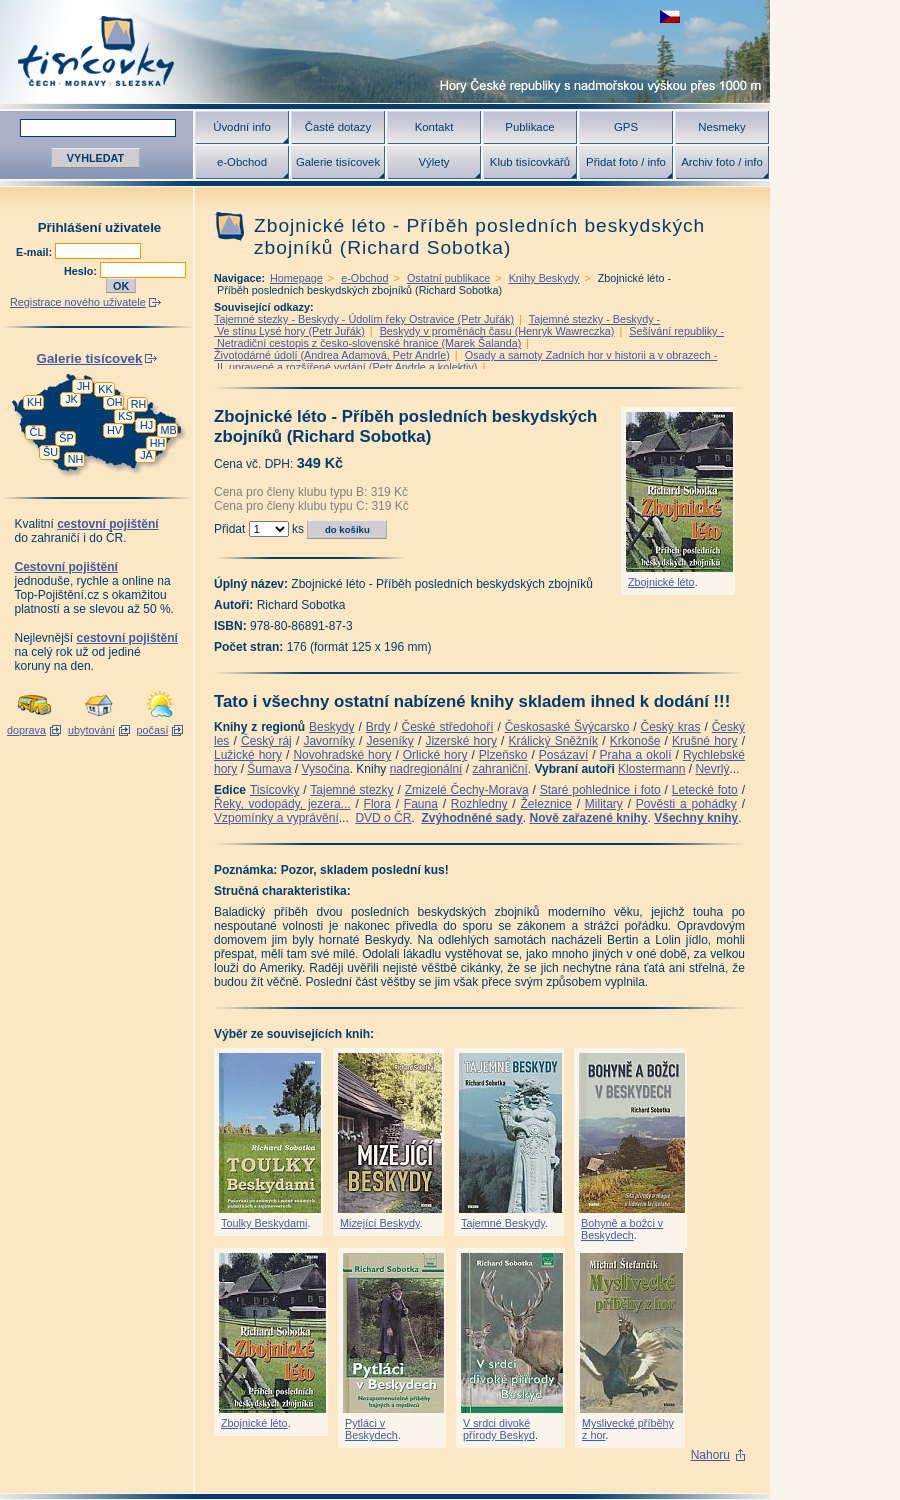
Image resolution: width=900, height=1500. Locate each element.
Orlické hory (435, 755)
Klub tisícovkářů (530, 162)
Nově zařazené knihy (588, 818)
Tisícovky (275, 790)
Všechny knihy (696, 818)
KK (105, 389)
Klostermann (651, 769)
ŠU (50, 452)
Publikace (529, 127)
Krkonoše (635, 741)
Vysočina (325, 769)
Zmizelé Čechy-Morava (467, 790)
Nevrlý (712, 769)
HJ (146, 425)
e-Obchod (242, 162)
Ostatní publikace (448, 278)
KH (34, 402)
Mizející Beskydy (380, 1223)
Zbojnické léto (661, 582)
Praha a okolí (636, 755)
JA (146, 455)
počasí (153, 730)
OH (114, 402)
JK (71, 399)
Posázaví (563, 755)
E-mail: (35, 252)
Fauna (421, 804)
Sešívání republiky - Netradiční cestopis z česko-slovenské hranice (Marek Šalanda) (469, 337)
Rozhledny (479, 804)
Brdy (378, 727)
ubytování (91, 730)
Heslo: (82, 271)
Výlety (433, 162)
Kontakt (434, 127)
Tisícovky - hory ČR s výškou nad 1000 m (385, 51)
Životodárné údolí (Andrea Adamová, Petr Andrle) (332, 355)
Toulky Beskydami (264, 1223)
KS (125, 416)
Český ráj (266, 741)
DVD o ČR (383, 818)
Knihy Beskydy (544, 278)
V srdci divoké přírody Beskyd (499, 1429)
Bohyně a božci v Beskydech (622, 1229)
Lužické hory (248, 755)
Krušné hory (705, 741)
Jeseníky (389, 741)
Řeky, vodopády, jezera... (282, 804)
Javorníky (328, 741)
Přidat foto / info (626, 162)
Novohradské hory (342, 755)
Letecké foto (705, 790)
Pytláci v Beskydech (371, 1429)
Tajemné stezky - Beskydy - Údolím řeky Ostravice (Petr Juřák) (364, 319)
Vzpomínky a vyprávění (276, 818)
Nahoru (710, 1455)
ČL (37, 432)
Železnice (546, 804)
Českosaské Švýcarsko (567, 727)
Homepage (296, 278)
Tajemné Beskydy (503, 1223)
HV (114, 430)
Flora (377, 804)
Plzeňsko (503, 755)
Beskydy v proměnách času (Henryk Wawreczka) (497, 331)
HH (158, 443)
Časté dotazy (338, 127)
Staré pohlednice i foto (600, 790)
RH (139, 404)
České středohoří (448, 727)
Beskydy (331, 727)
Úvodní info (242, 127)
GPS (626, 127)
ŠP (66, 438)
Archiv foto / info (722, 162)
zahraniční (499, 769)
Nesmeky (721, 127)
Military (604, 804)
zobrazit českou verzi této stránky (670, 16)
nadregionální (426, 769)
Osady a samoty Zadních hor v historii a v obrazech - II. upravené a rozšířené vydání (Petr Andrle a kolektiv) (465, 361)
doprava (26, 730)
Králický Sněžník (554, 741)
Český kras (671, 727)
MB (168, 430)
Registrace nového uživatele (78, 302)
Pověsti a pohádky (686, 804)
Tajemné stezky (351, 790)
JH (83, 386)
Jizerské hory (461, 741)
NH (76, 459)
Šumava (269, 769)
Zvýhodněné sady (471, 818)
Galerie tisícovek (338, 162)
